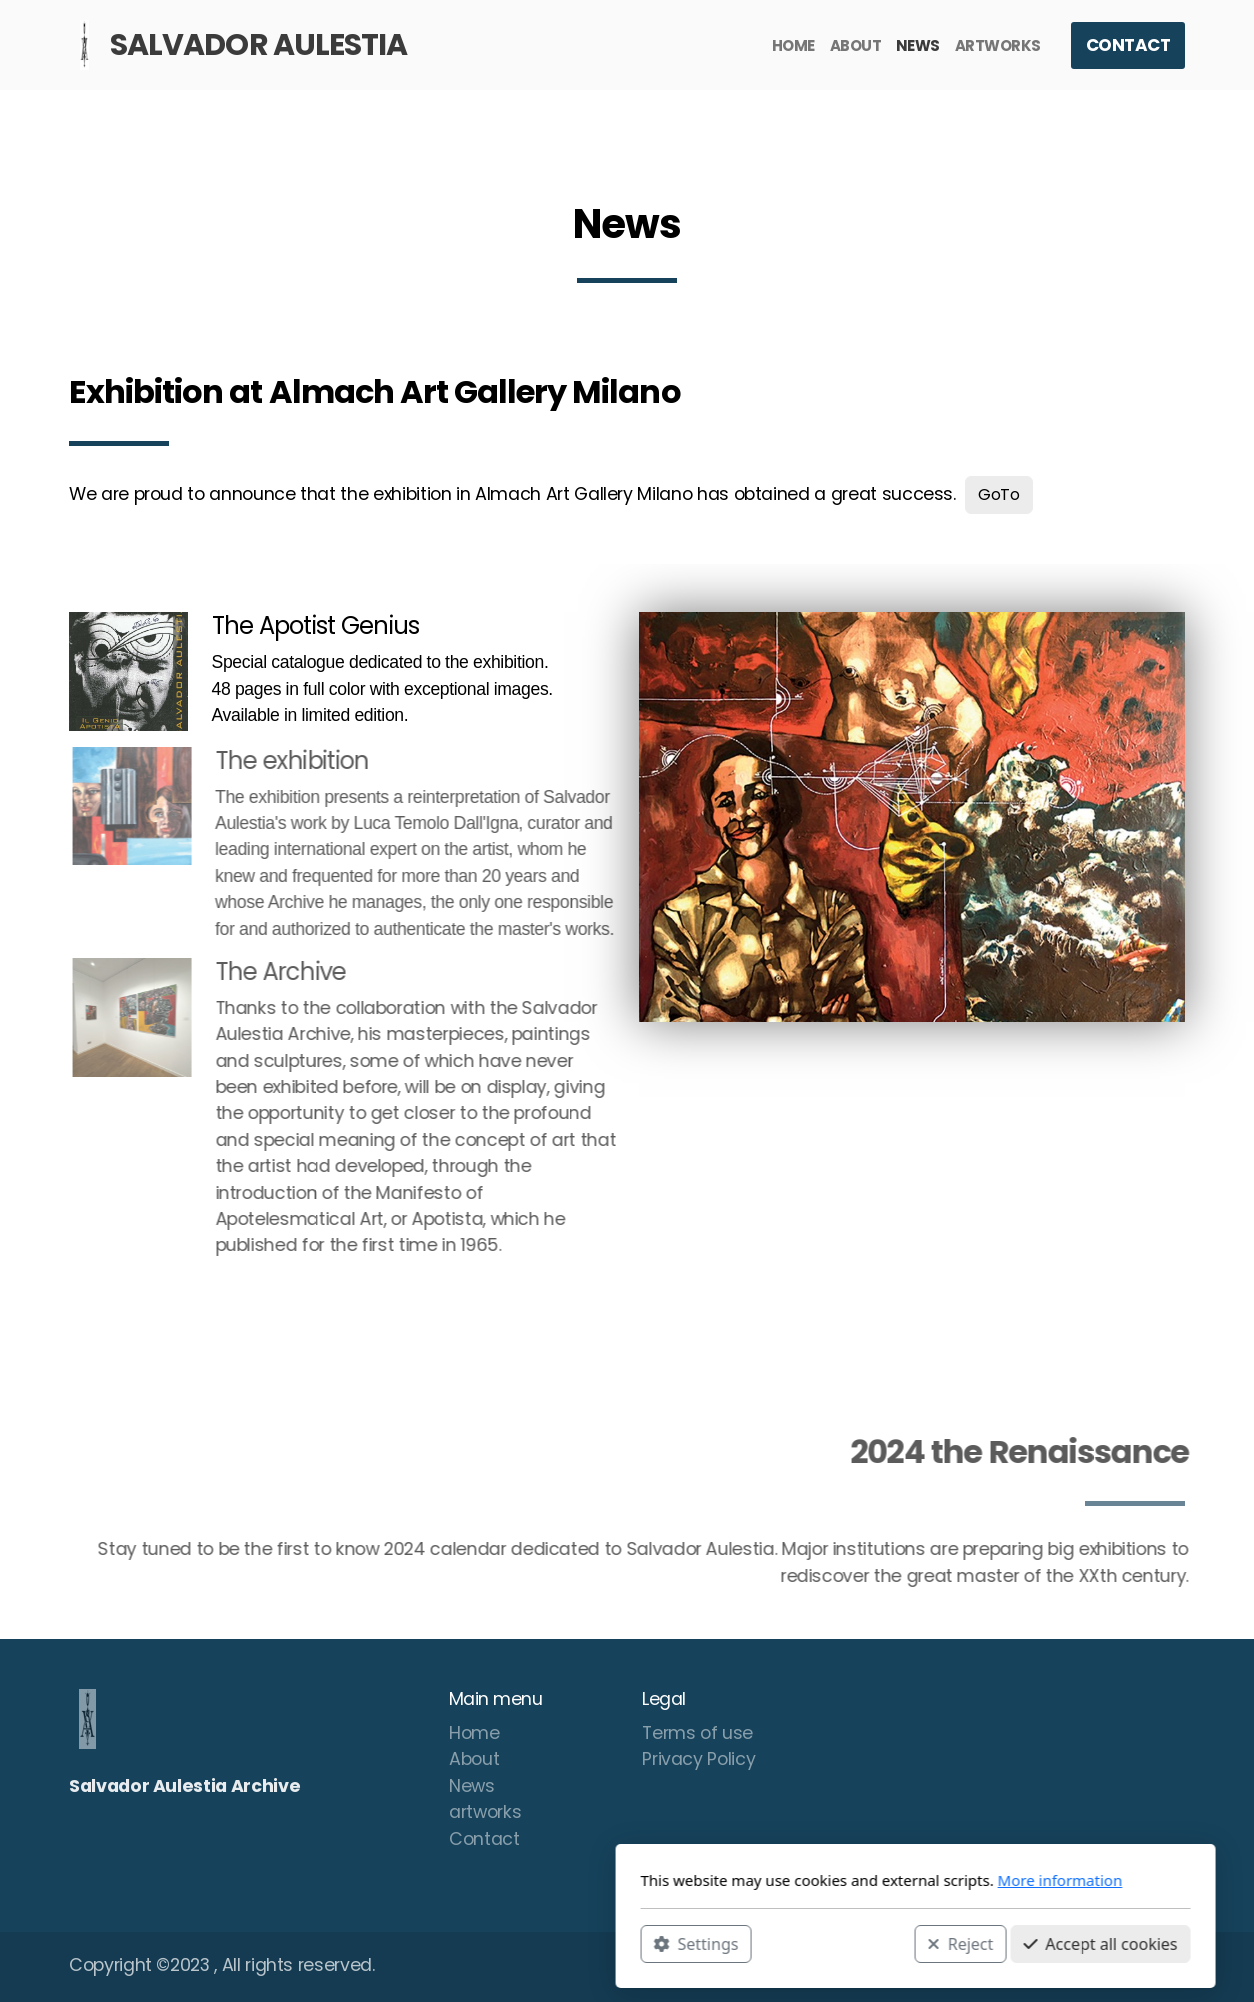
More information (771, 1880)
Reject (672, 1943)
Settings (407, 1943)
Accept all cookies (812, 1943)
